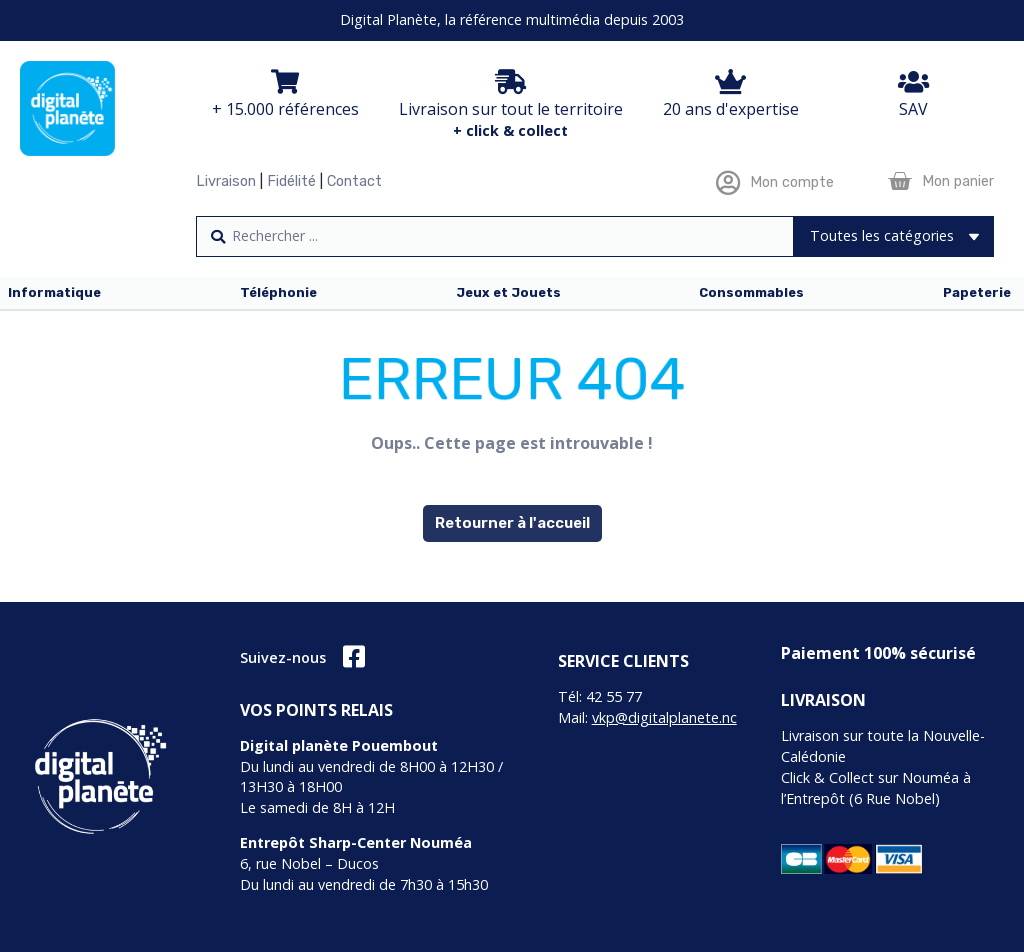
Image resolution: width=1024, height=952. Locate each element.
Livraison (226, 181)
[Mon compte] (727, 182)
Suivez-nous (283, 657)
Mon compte (792, 182)
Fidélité (291, 181)
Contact (354, 181)
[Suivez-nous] (353, 656)
